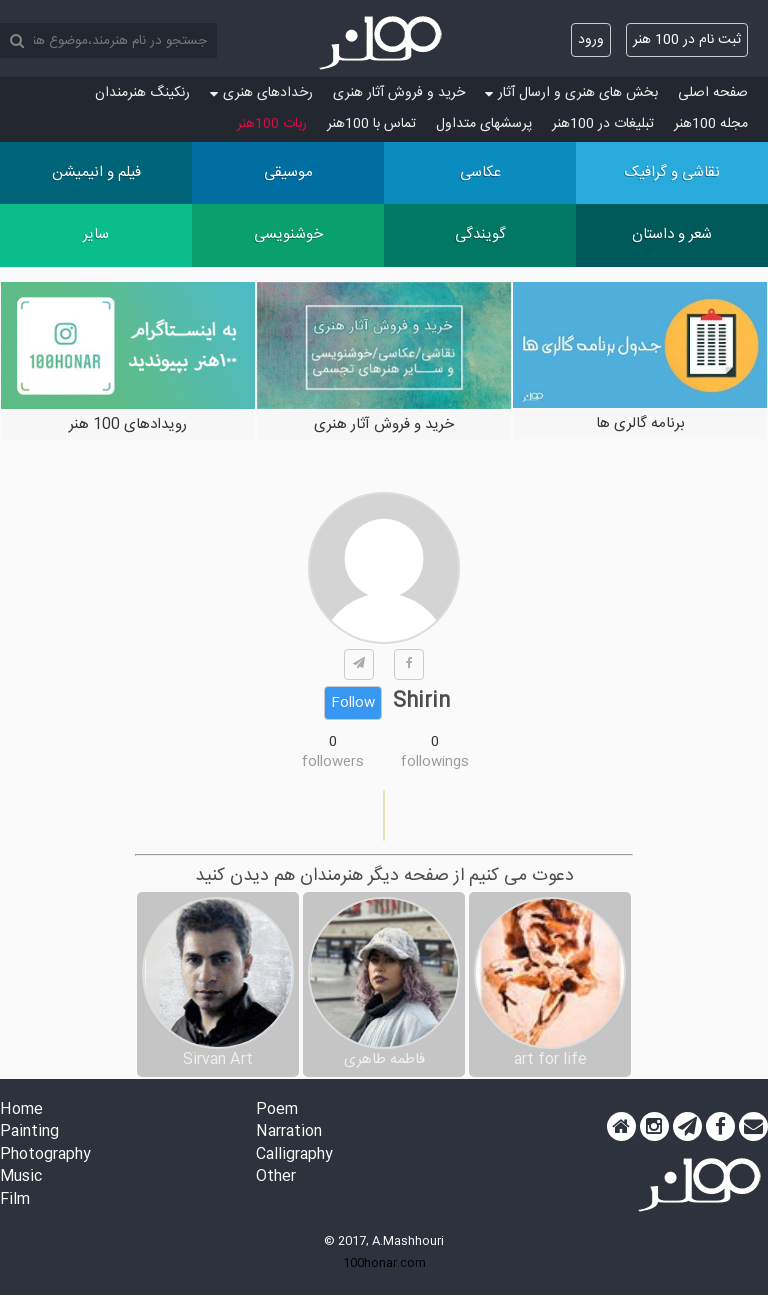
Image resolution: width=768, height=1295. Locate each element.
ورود (591, 40)
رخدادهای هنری (261, 93)
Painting (29, 1132)
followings (435, 762)
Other (276, 1177)
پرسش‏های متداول (484, 124)
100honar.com (384, 1263)
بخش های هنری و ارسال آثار (571, 93)
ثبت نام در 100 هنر (687, 40)
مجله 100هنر (711, 124)
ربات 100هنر (272, 124)
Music (21, 1177)
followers (333, 762)
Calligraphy (294, 1155)
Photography (45, 1155)
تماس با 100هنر (371, 124)
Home (21, 1110)
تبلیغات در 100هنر (603, 124)
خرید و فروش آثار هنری (399, 93)
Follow (353, 703)
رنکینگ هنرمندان (142, 93)
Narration (289, 1132)
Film (15, 1200)
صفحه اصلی (713, 93)
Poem (277, 1110)
